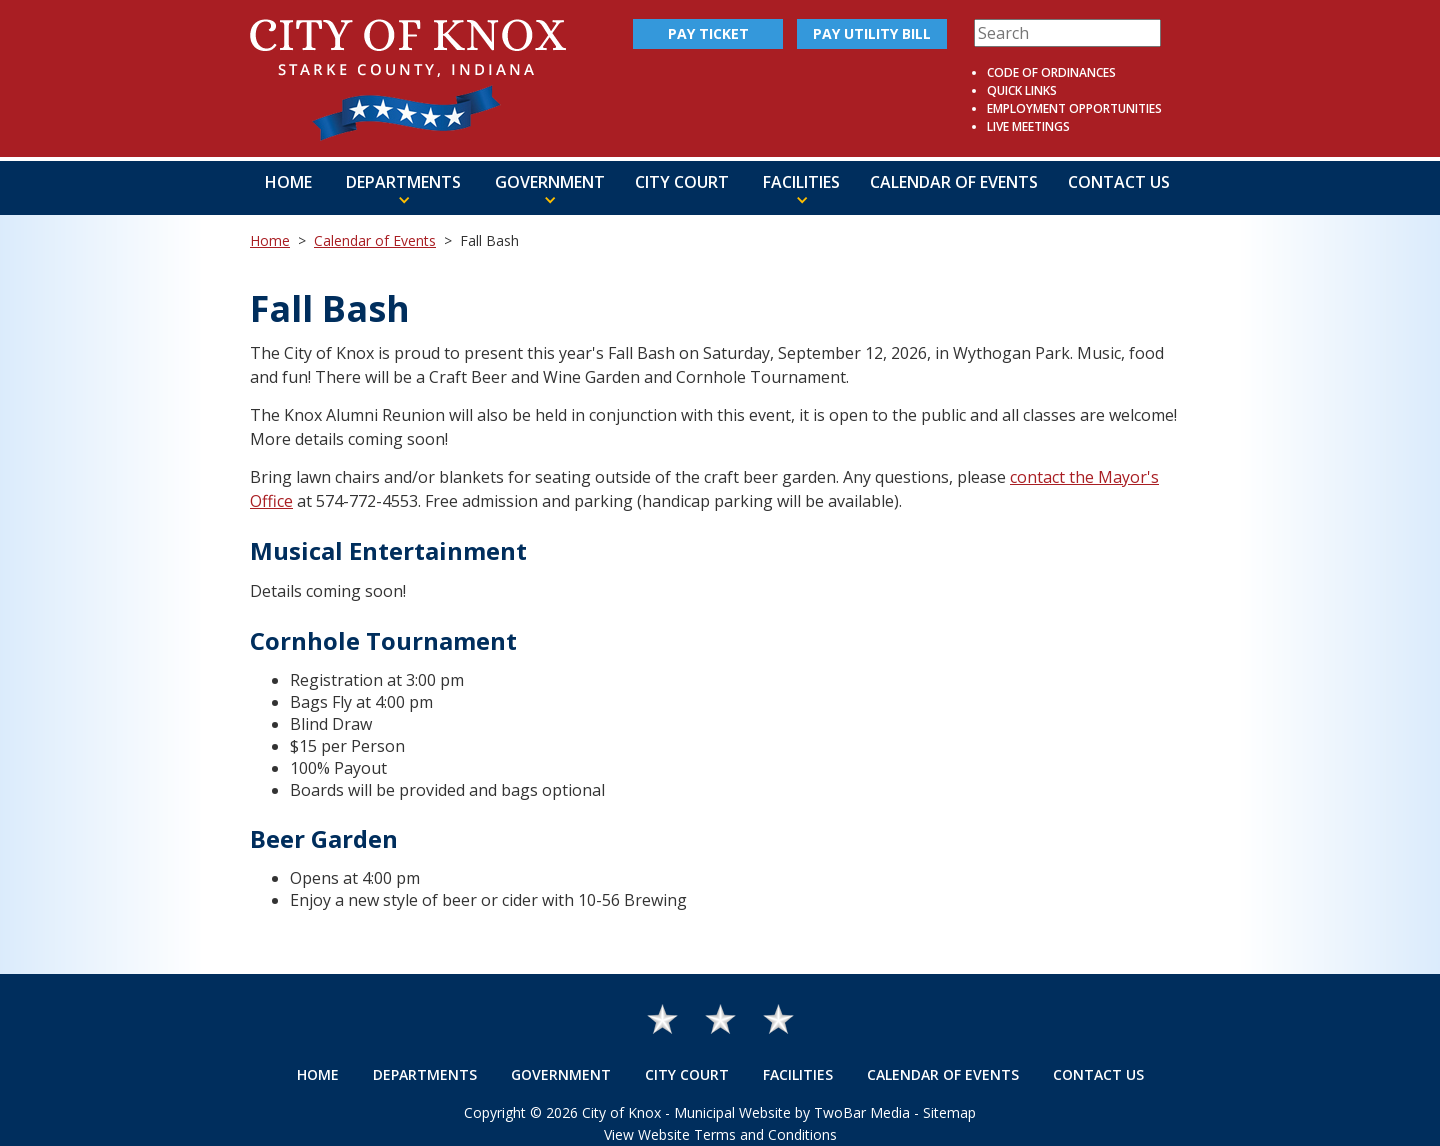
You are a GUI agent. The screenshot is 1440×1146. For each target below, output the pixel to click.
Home (288, 182)
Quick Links (1022, 90)
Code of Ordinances (1051, 72)
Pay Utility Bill (872, 33)
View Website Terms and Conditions (720, 1134)
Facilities (798, 1074)
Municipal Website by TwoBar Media (792, 1112)
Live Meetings (1028, 126)
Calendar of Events (954, 182)
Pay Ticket (708, 33)
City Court (682, 182)
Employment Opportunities (1074, 108)
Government (561, 1074)
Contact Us (1119, 182)
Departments (425, 1074)
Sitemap (949, 1112)
